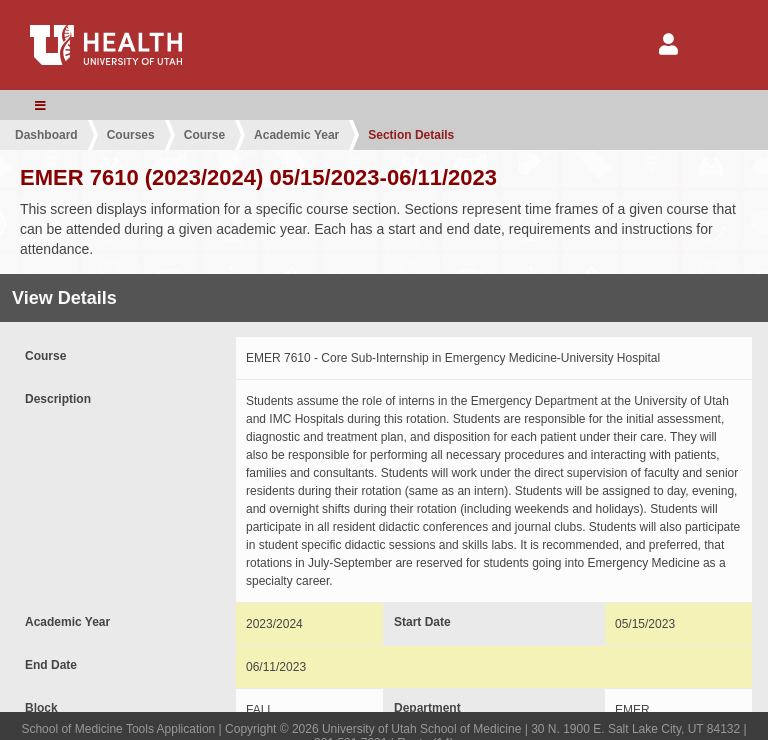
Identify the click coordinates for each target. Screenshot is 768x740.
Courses (131, 135)
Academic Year (296, 135)
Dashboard (46, 135)
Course (204, 135)
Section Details (411, 135)
